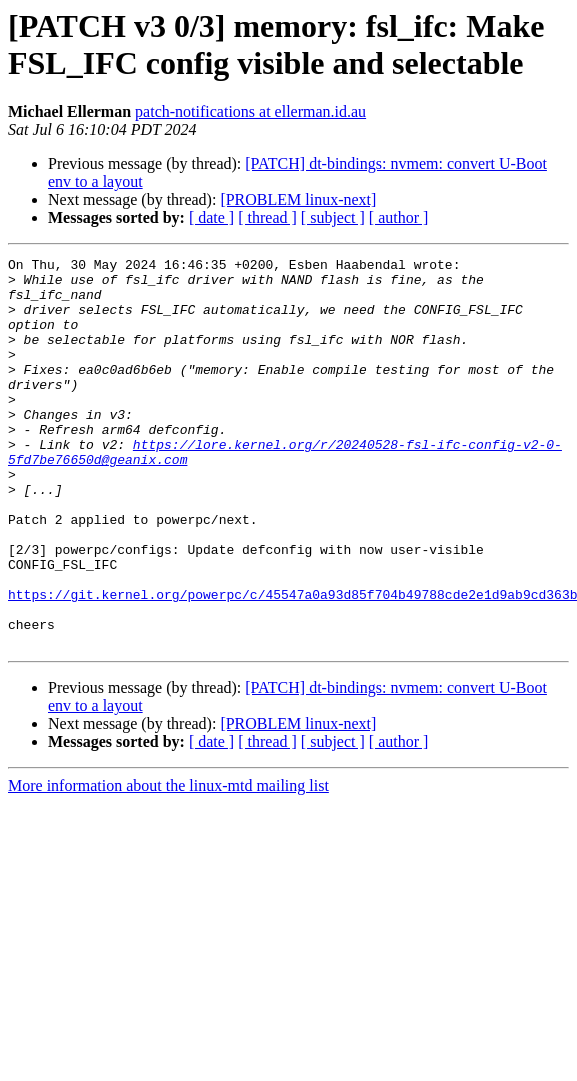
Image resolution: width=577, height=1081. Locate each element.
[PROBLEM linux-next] (298, 199)
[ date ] (211, 217)
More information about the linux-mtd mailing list (168, 863)
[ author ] (399, 217)
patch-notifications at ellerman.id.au (250, 111)
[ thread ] (267, 217)
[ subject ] (333, 217)
